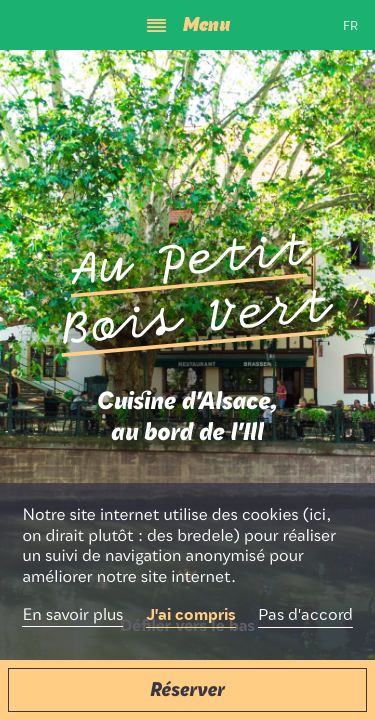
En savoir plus (72, 616)
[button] (187, 690)
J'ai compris (191, 616)
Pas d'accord (305, 616)
